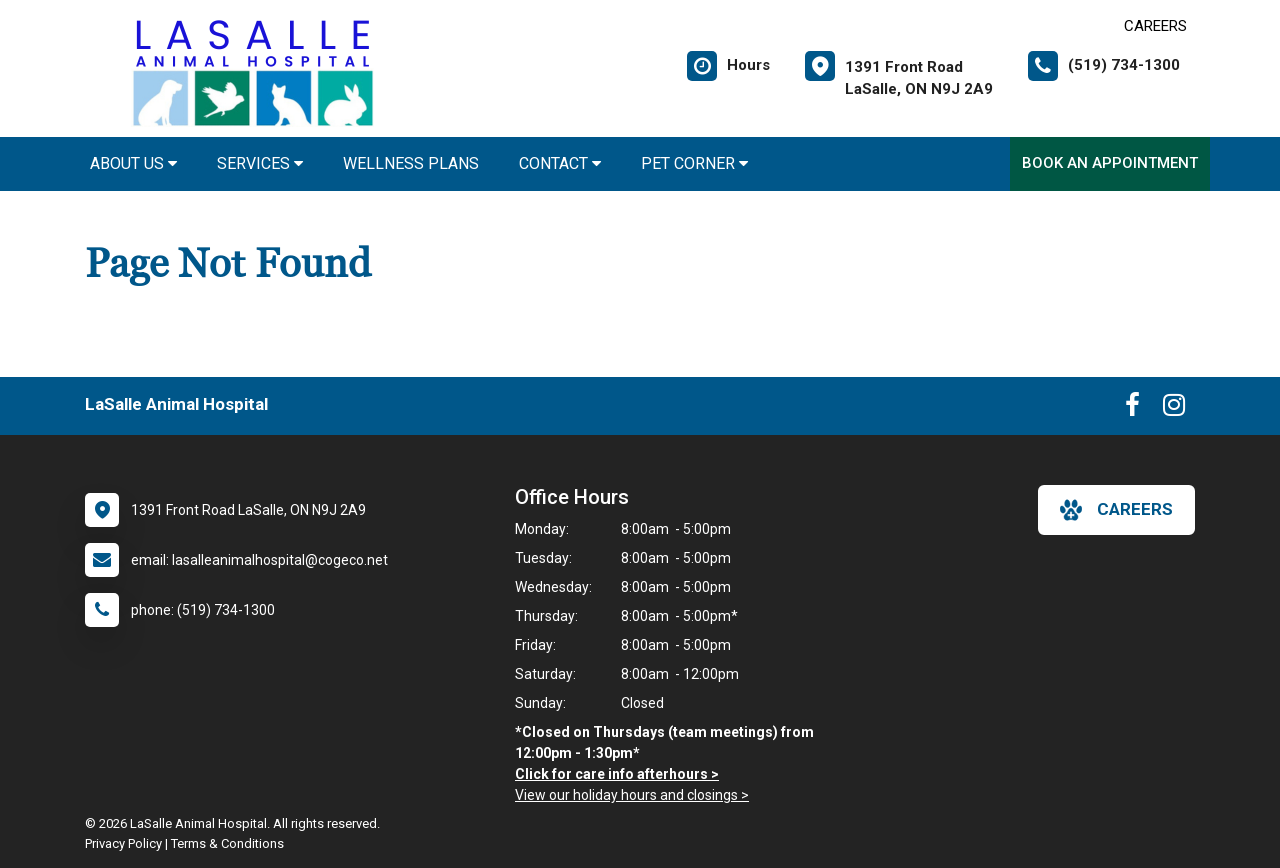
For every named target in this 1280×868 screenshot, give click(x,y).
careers (1116, 510)
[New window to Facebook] (1132, 409)
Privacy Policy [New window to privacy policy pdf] (123, 843)
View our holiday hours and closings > (632, 795)
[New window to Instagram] (1174, 409)
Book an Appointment (1110, 163)
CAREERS (1155, 26)
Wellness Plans (411, 163)
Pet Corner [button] (694, 163)
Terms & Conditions (227, 843)
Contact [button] (560, 163)
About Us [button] (133, 163)
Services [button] (260, 163)
